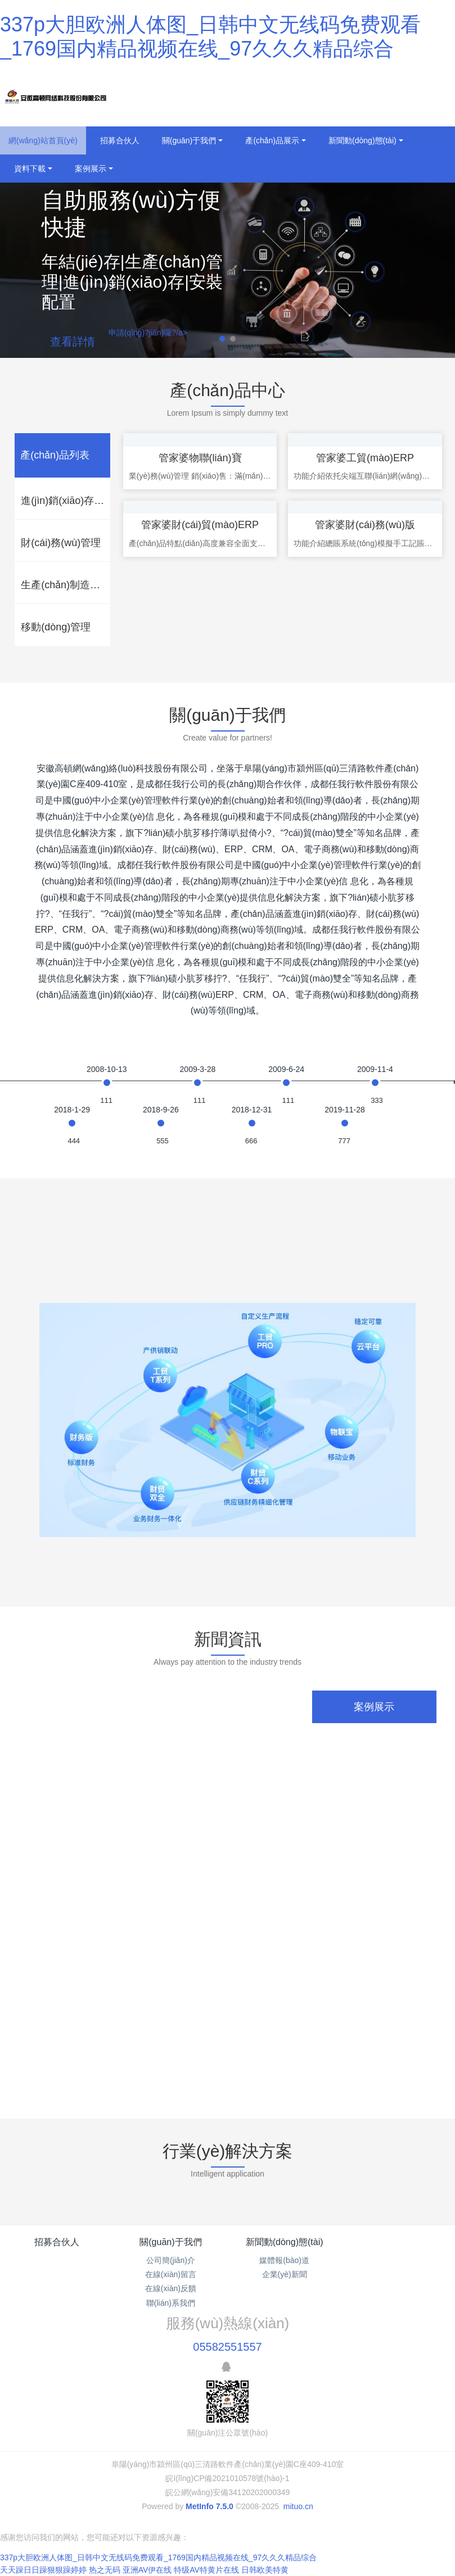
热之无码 (104, 2569)
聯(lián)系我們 (170, 2302)
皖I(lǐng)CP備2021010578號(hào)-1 (227, 2478)
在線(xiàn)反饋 (170, 2288)
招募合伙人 (56, 2242)
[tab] (62, 455)
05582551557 (227, 2347)
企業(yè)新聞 (284, 2274)
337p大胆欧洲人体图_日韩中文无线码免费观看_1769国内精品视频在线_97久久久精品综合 (158, 2557)
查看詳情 (72, 341)
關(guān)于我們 (170, 2242)
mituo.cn (298, 2506)
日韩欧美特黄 (265, 2569)
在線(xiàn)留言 (170, 2274)
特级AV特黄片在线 (206, 2569)
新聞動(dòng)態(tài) (284, 2242)
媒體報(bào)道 (284, 2260)
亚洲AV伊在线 (147, 2569)
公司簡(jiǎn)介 (170, 2260)
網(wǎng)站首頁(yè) (43, 140)
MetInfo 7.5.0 (209, 2506)
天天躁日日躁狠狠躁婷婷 (43, 2569)
